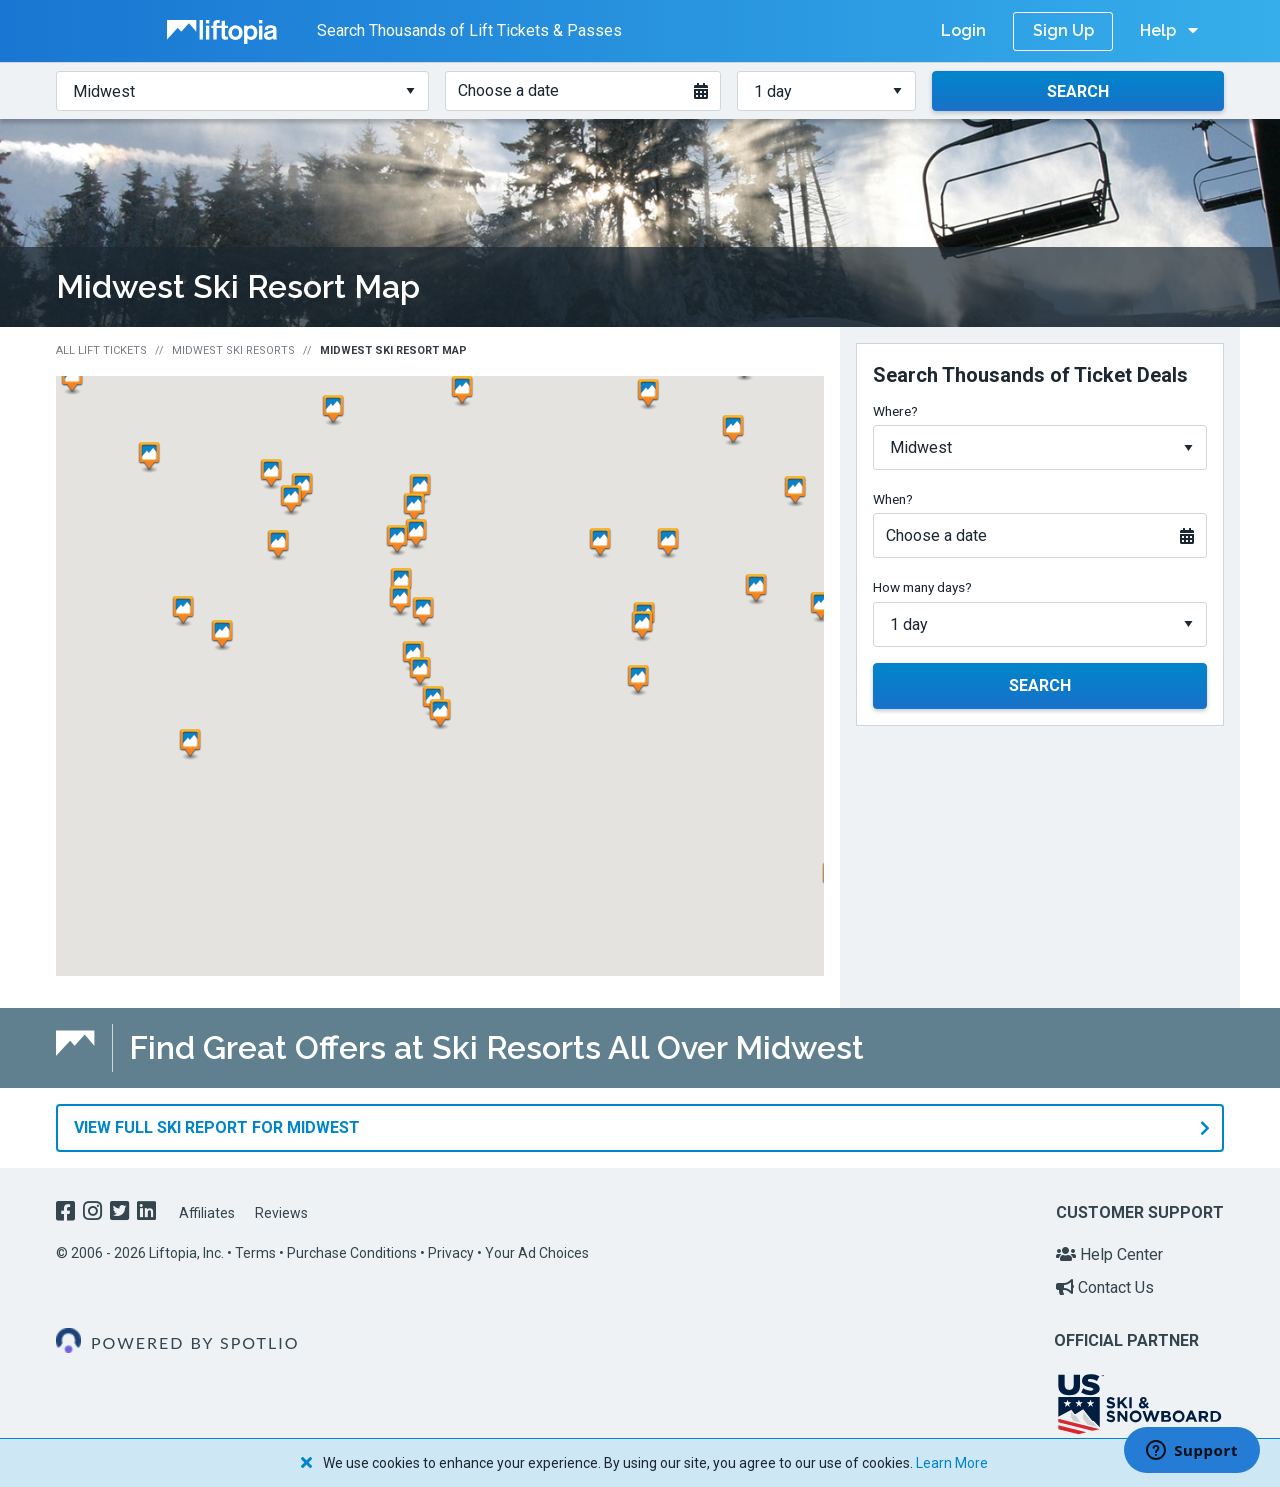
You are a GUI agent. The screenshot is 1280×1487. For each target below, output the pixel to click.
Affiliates (207, 1213)
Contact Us (1105, 1287)
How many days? (922, 587)
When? (893, 499)
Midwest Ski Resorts (233, 350)
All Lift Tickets (101, 350)
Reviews (281, 1213)
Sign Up (1063, 30)
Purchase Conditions (352, 1252)
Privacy (451, 1252)
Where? (895, 411)
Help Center (1109, 1253)
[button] (466, 391)
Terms (255, 1252)
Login (963, 30)
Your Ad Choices (537, 1252)
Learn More (952, 1463)
